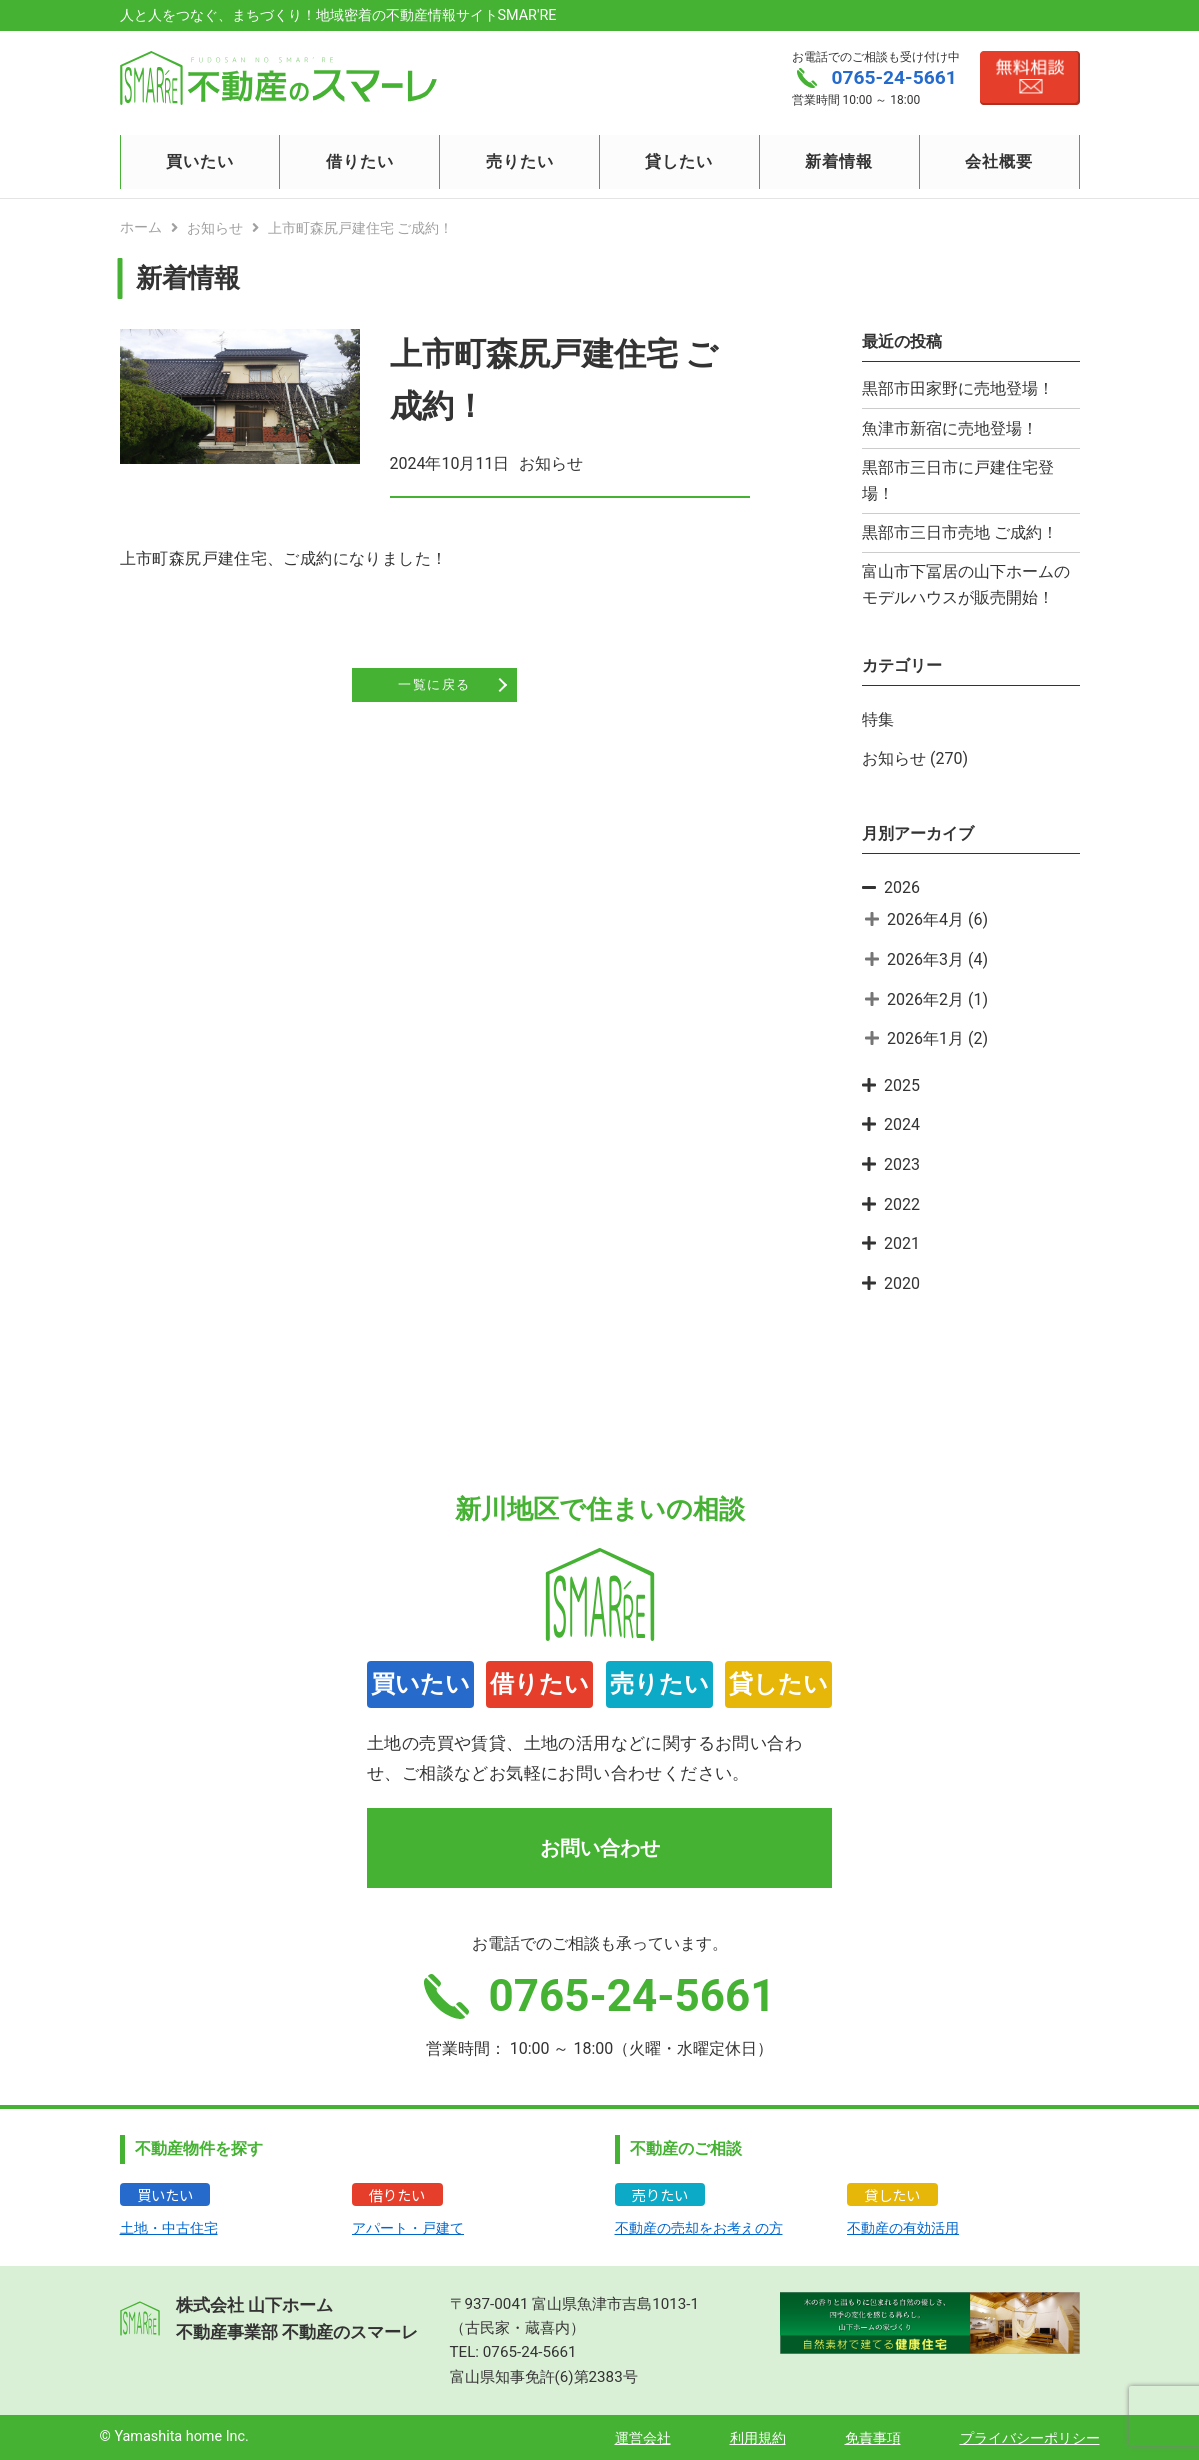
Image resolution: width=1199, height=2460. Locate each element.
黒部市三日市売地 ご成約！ (960, 532)
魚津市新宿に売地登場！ (950, 428)
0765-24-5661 (530, 2352)
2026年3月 (925, 959)
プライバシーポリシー (1030, 2438)
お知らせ (894, 758)
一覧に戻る (434, 686)
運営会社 (643, 2438)
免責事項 (873, 2438)
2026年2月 (925, 999)
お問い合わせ (600, 1848)
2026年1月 (925, 1038)
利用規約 (758, 2438)
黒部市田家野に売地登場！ (958, 388)
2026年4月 (925, 919)
